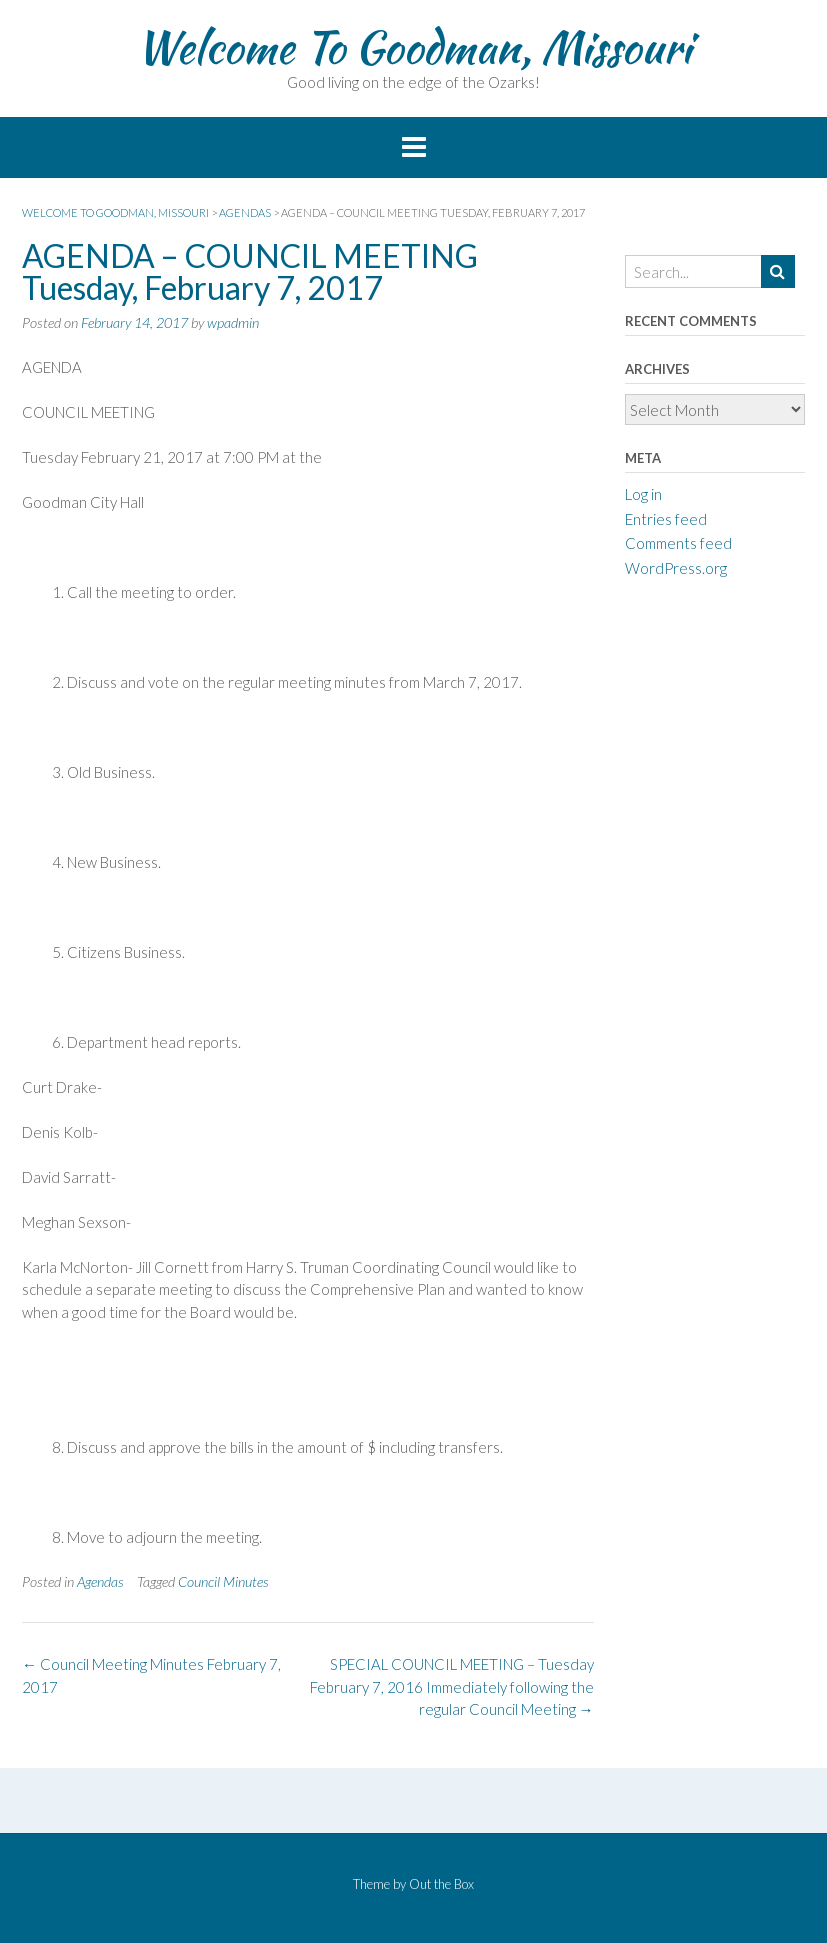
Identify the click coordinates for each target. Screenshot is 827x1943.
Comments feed (678, 543)
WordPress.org (676, 568)
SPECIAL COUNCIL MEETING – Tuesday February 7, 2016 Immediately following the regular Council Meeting (452, 1686)
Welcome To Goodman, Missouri (413, 47)
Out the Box (441, 1884)
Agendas (100, 1581)
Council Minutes (223, 1581)
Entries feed (666, 519)
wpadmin (233, 322)
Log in (643, 494)
